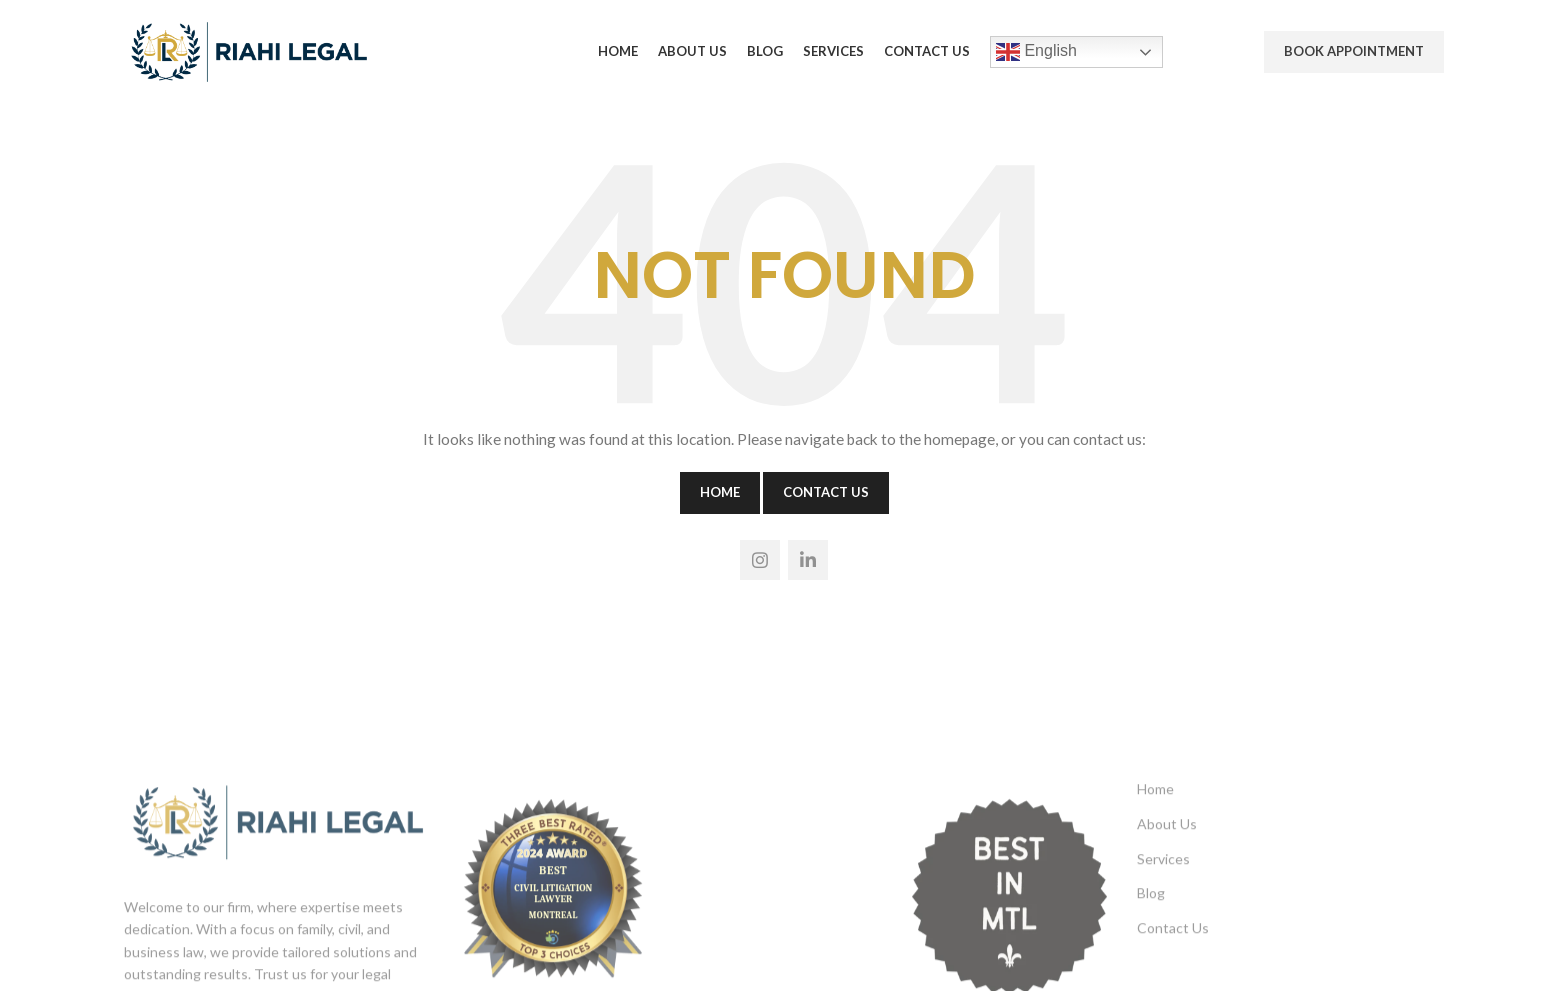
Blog (1151, 971)
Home (720, 492)
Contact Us (826, 492)
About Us (1167, 902)
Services (1163, 936)
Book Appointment (1354, 51)
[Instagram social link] (760, 560)
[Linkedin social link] (808, 560)
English (1036, 52)
